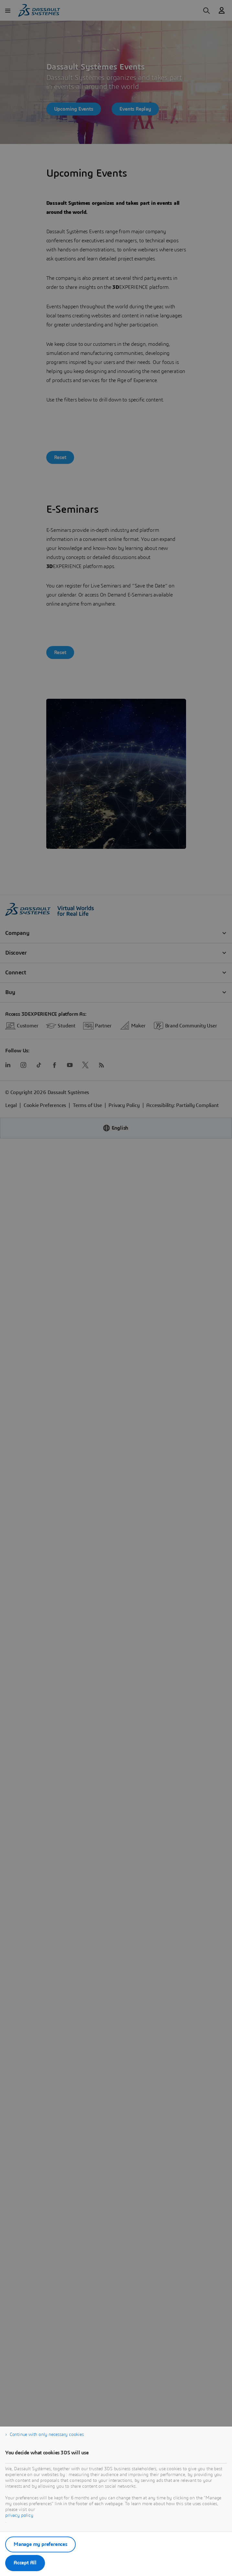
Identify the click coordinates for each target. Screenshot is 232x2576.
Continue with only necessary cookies (47, 2434)
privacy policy (19, 2515)
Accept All (25, 2562)
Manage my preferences (40, 2544)
